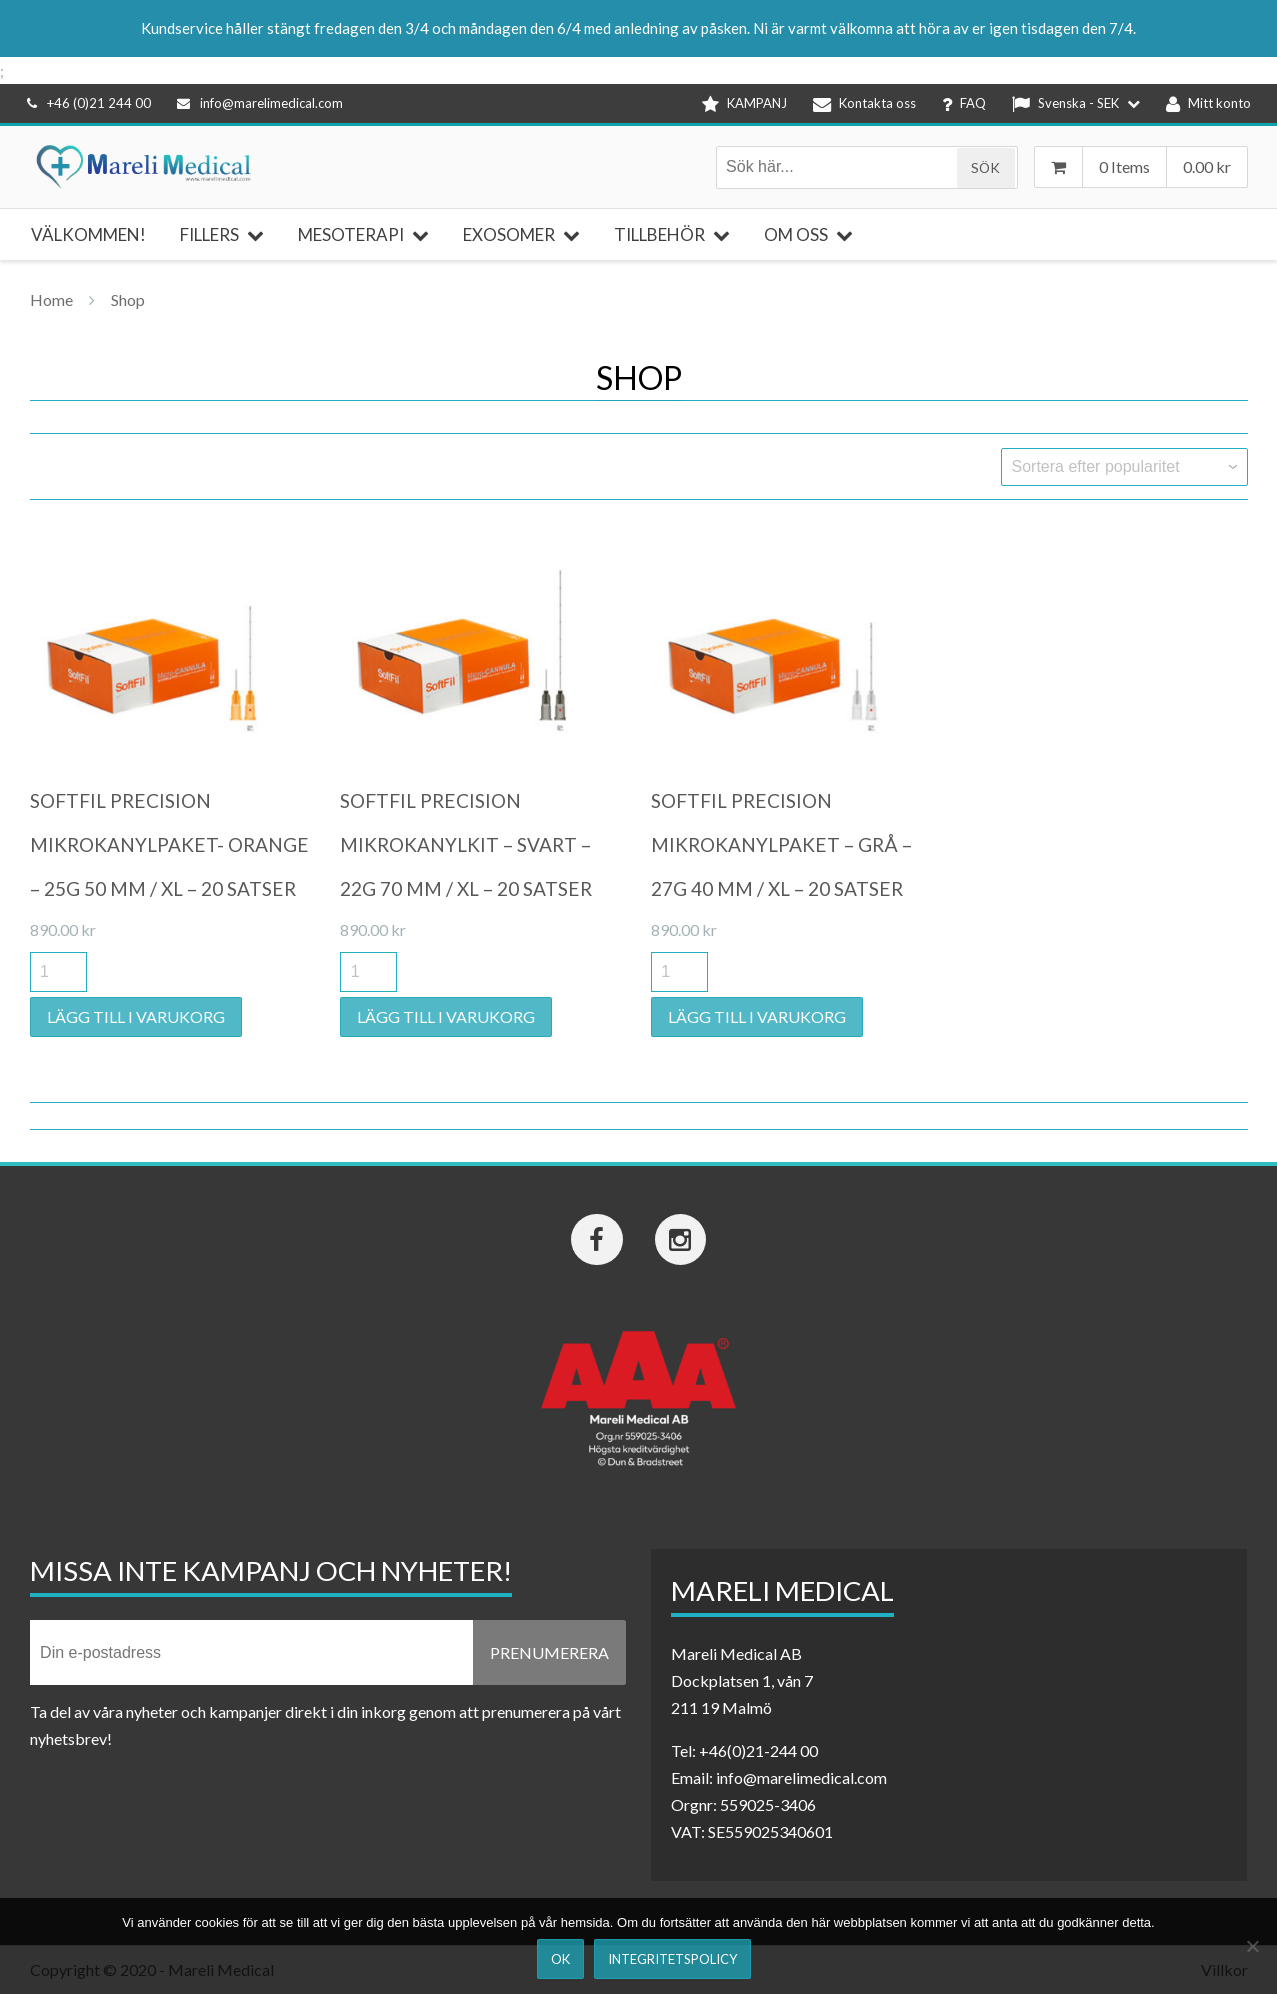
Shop (128, 299)
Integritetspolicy (672, 1959)
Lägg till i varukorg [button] (136, 1016)
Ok (560, 1959)
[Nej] (1252, 1946)
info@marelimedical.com (260, 103)
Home (51, 299)
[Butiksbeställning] (1124, 467)
